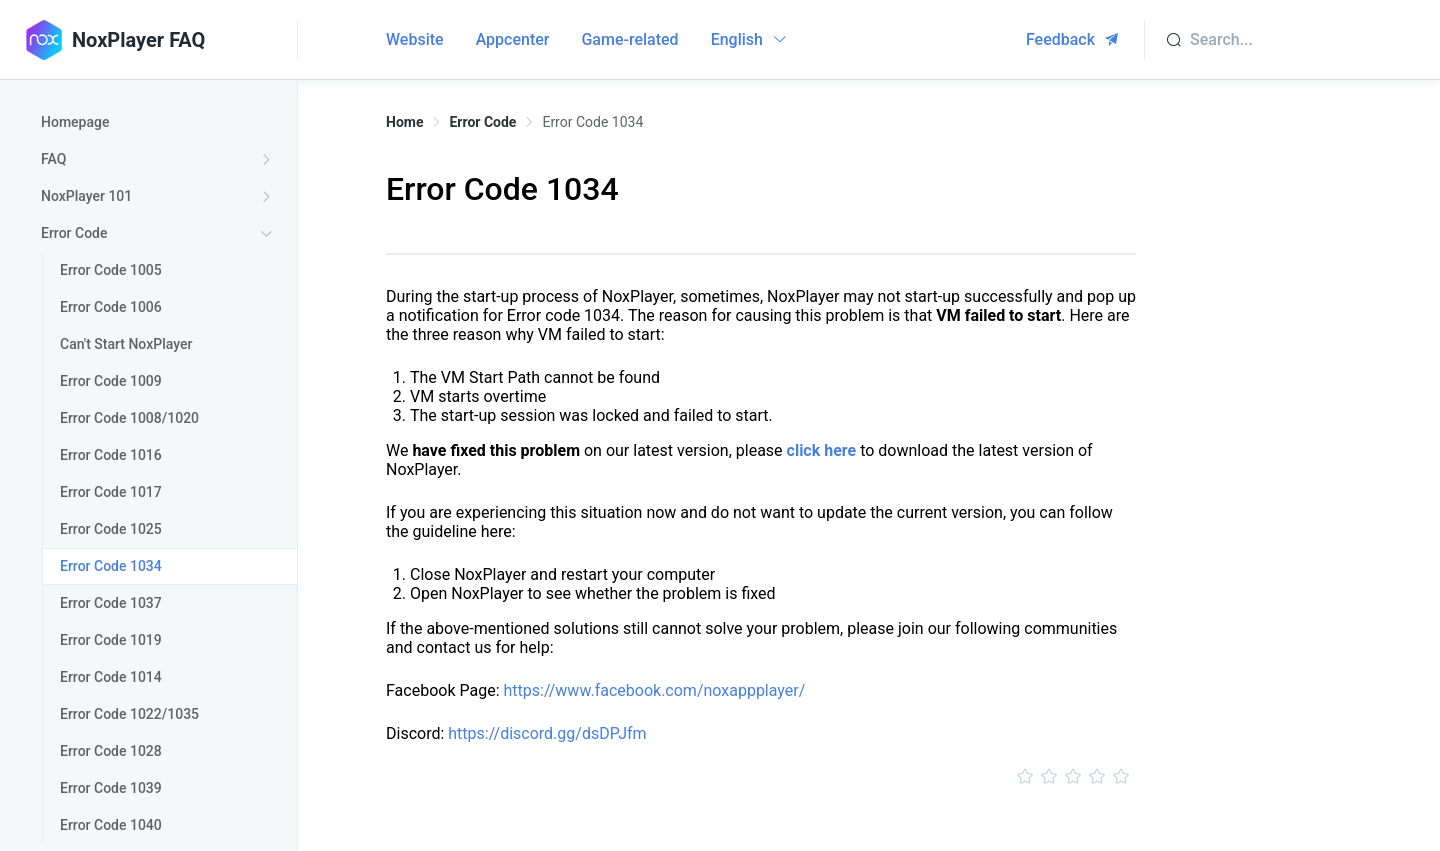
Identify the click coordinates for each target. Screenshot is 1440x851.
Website (415, 39)
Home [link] (404, 122)
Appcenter (513, 39)
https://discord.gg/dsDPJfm (547, 733)
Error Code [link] (482, 122)
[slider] (761, 777)
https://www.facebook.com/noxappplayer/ (654, 690)
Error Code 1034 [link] (592, 122)
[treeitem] (160, 122)
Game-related (629, 39)
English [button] (749, 39)
